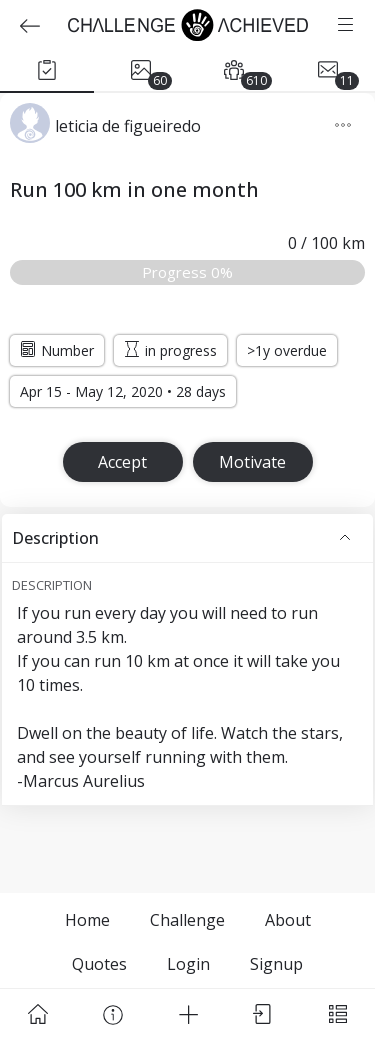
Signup (276, 964)
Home (87, 920)
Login (188, 964)
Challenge (187, 920)
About (288, 920)
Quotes (99, 964)
